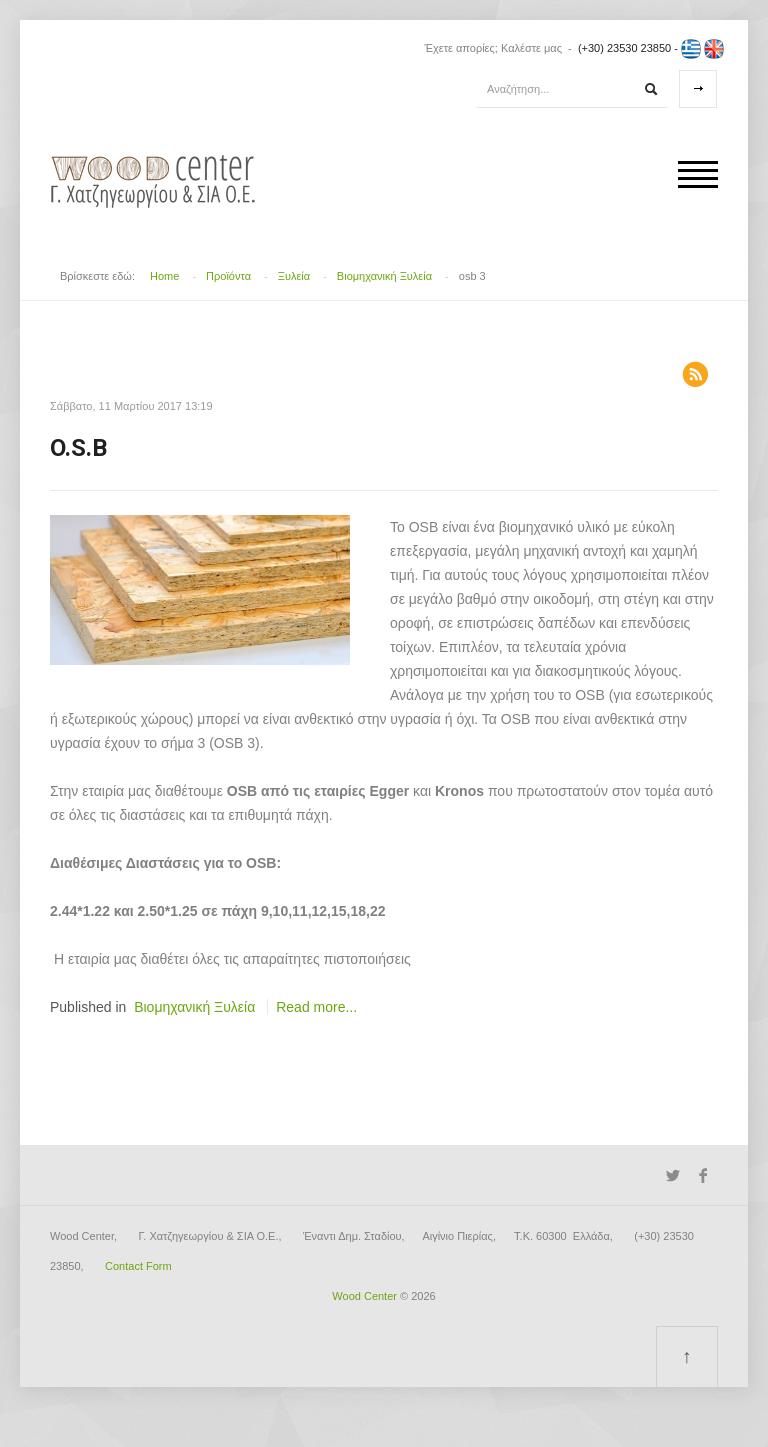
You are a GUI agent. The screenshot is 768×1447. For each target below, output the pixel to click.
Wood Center (364, 1296)
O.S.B (78, 448)
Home (164, 276)
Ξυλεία (294, 276)
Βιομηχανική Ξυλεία (384, 276)
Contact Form (138, 1266)
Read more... (316, 1007)
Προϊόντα (228, 276)
